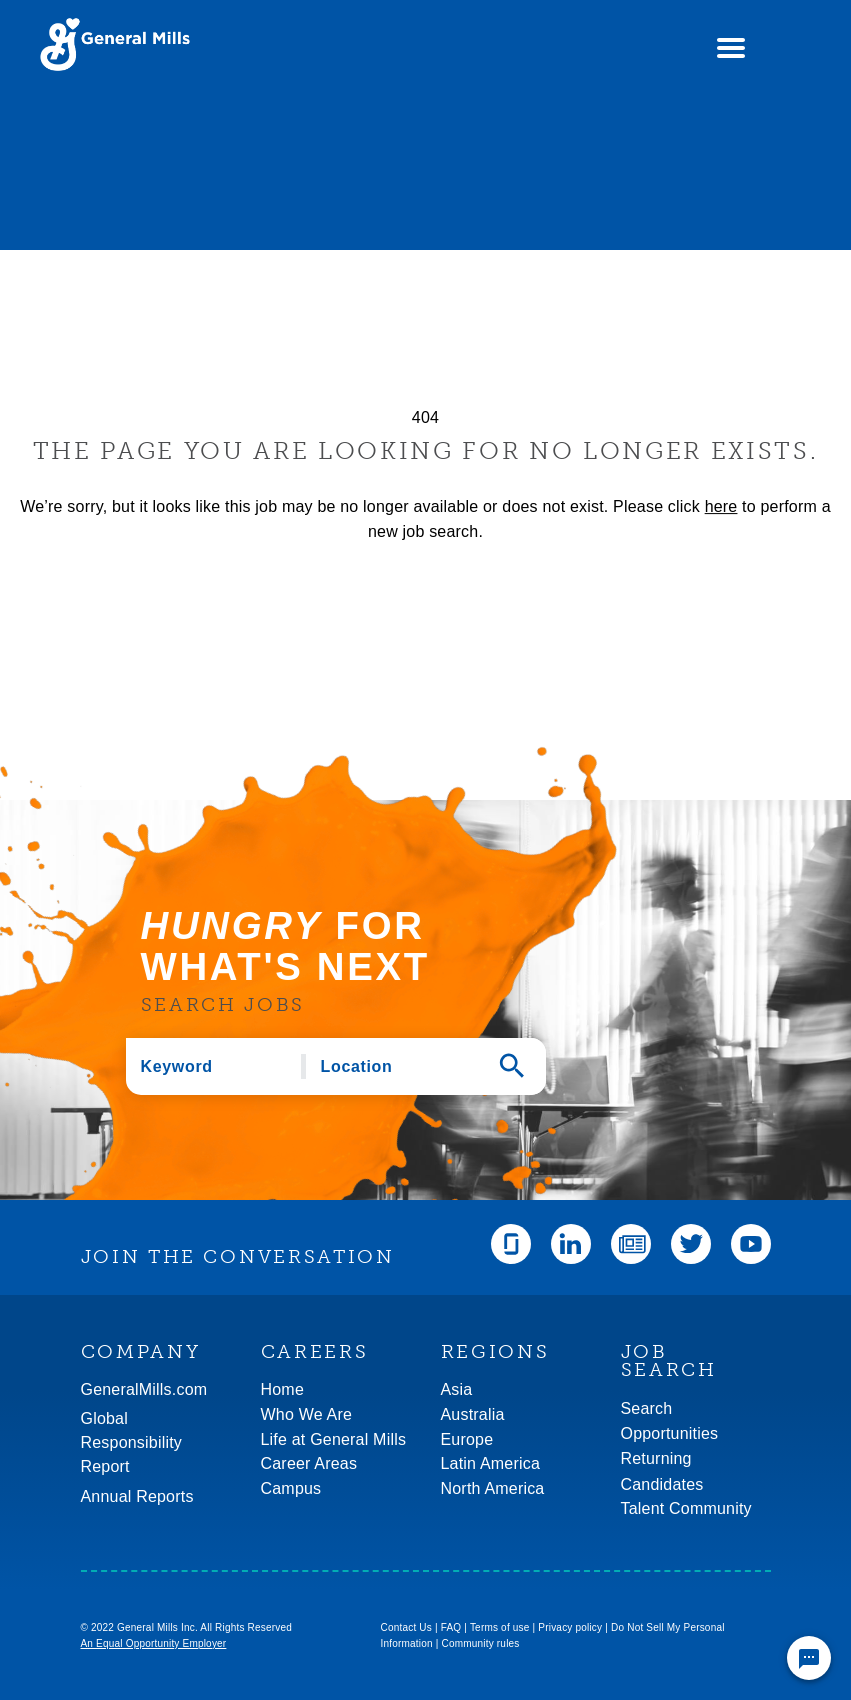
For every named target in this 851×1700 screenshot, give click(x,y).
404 (425, 417)
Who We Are (307, 1414)
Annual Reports (137, 1496)
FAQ (451, 1627)
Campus (291, 1488)
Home (282, 1389)
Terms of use (500, 1627)
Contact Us (406, 1627)
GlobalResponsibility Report (132, 1442)
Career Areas (309, 1463)
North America (493, 1488)
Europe (467, 1439)
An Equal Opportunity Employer (154, 1643)
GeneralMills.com (144, 1389)
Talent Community (686, 1508)
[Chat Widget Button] (809, 1658)
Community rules (481, 1643)
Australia (473, 1414)
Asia (457, 1389)
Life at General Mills (334, 1439)
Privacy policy (570, 1627)
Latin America (491, 1463)
